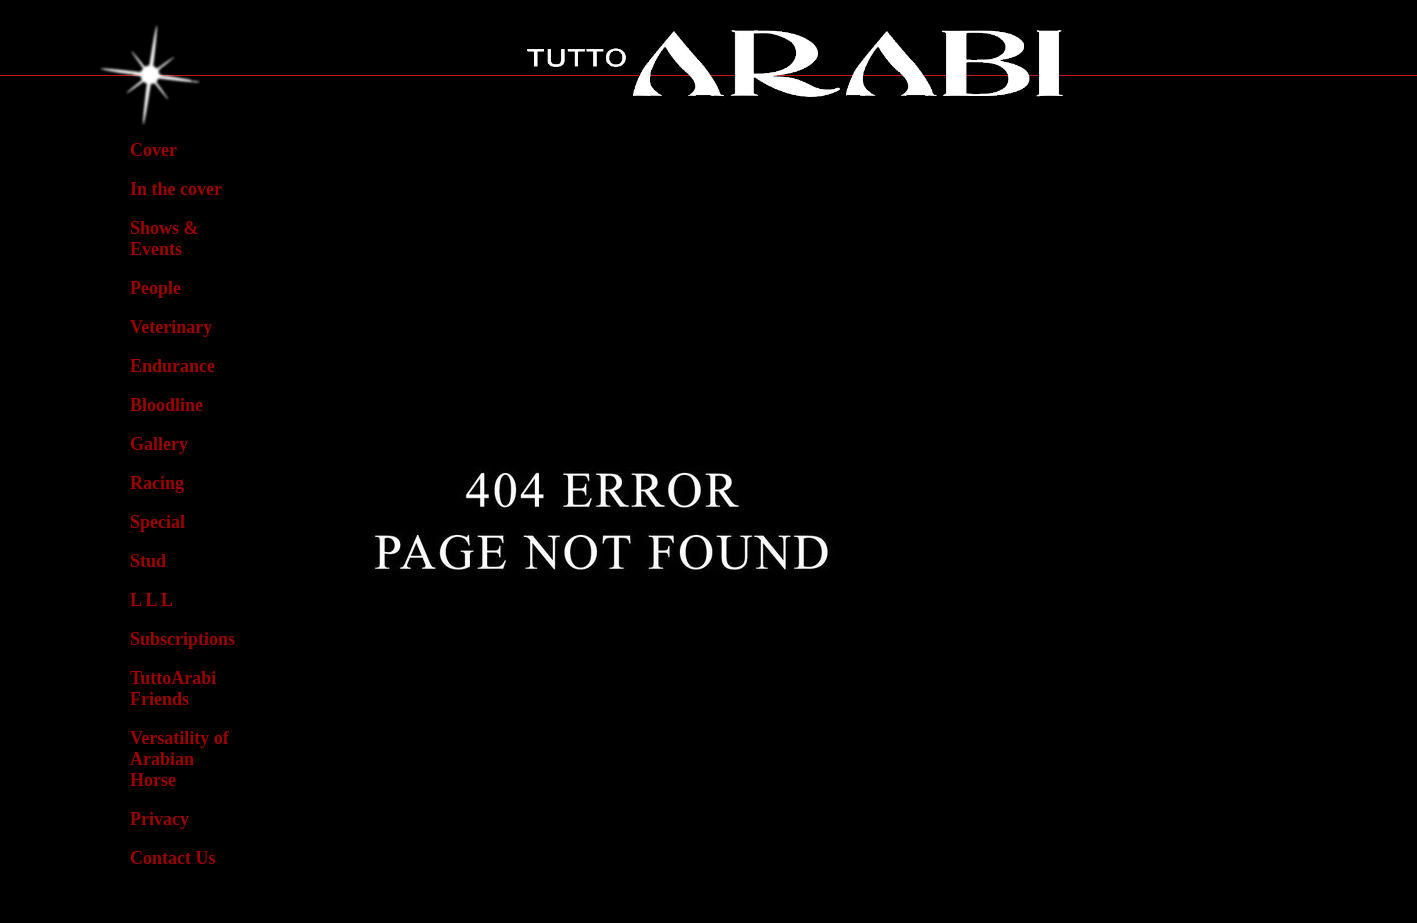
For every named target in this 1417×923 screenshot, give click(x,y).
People (155, 288)
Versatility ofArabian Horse (179, 759)
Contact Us (173, 858)
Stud (148, 561)
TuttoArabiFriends (173, 688)
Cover (153, 150)
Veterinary (171, 327)
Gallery (159, 444)
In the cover (176, 189)
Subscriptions (182, 639)
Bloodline (166, 405)
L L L (151, 600)
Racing (157, 483)
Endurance (172, 366)
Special (157, 522)
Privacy (159, 819)
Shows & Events (164, 238)
